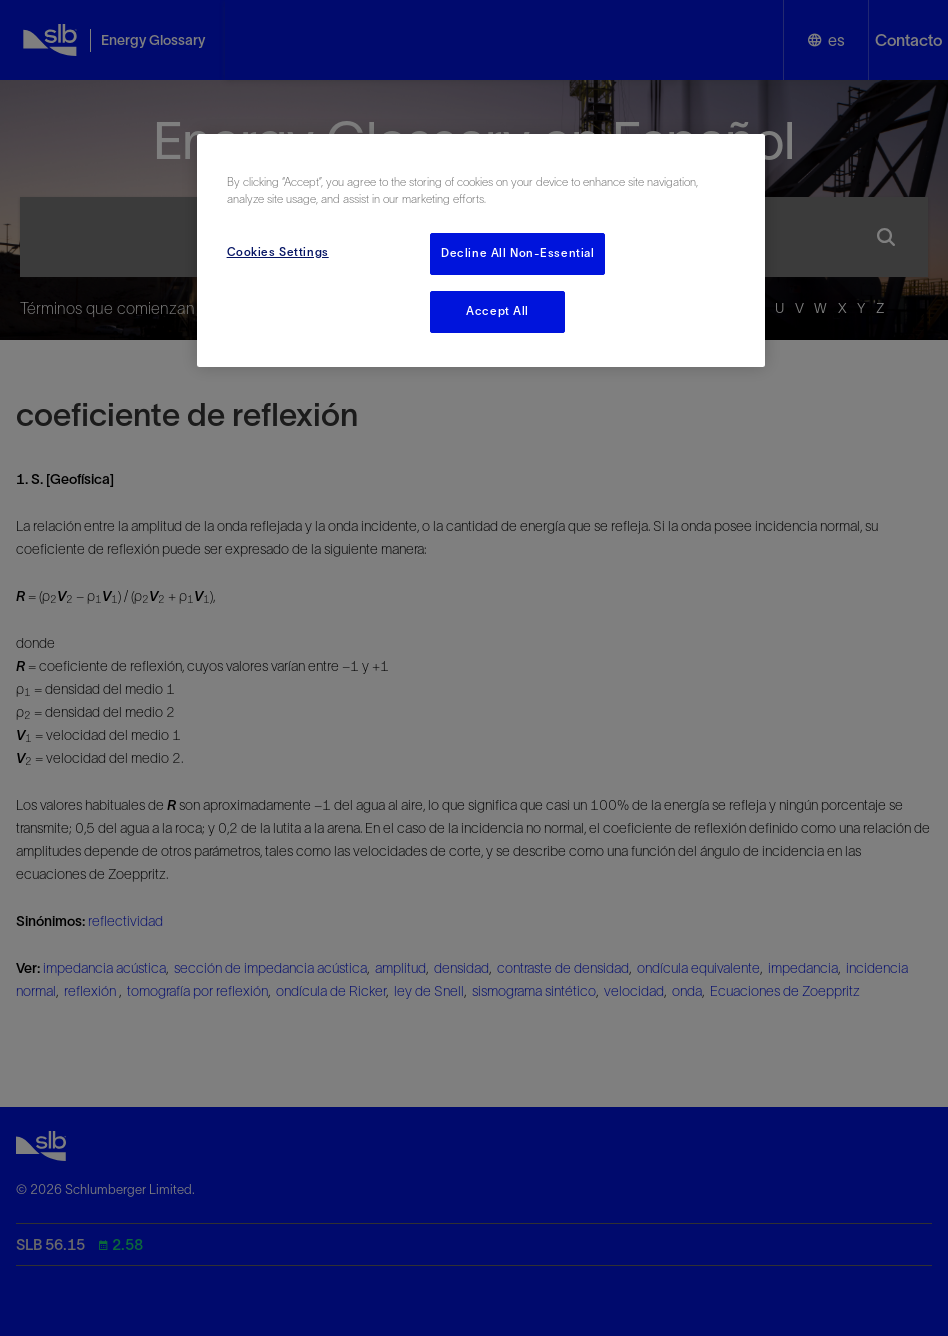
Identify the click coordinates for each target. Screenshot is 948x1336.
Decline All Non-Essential (517, 253)
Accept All (497, 311)
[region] (481, 250)
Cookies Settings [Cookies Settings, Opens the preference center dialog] (278, 252)
